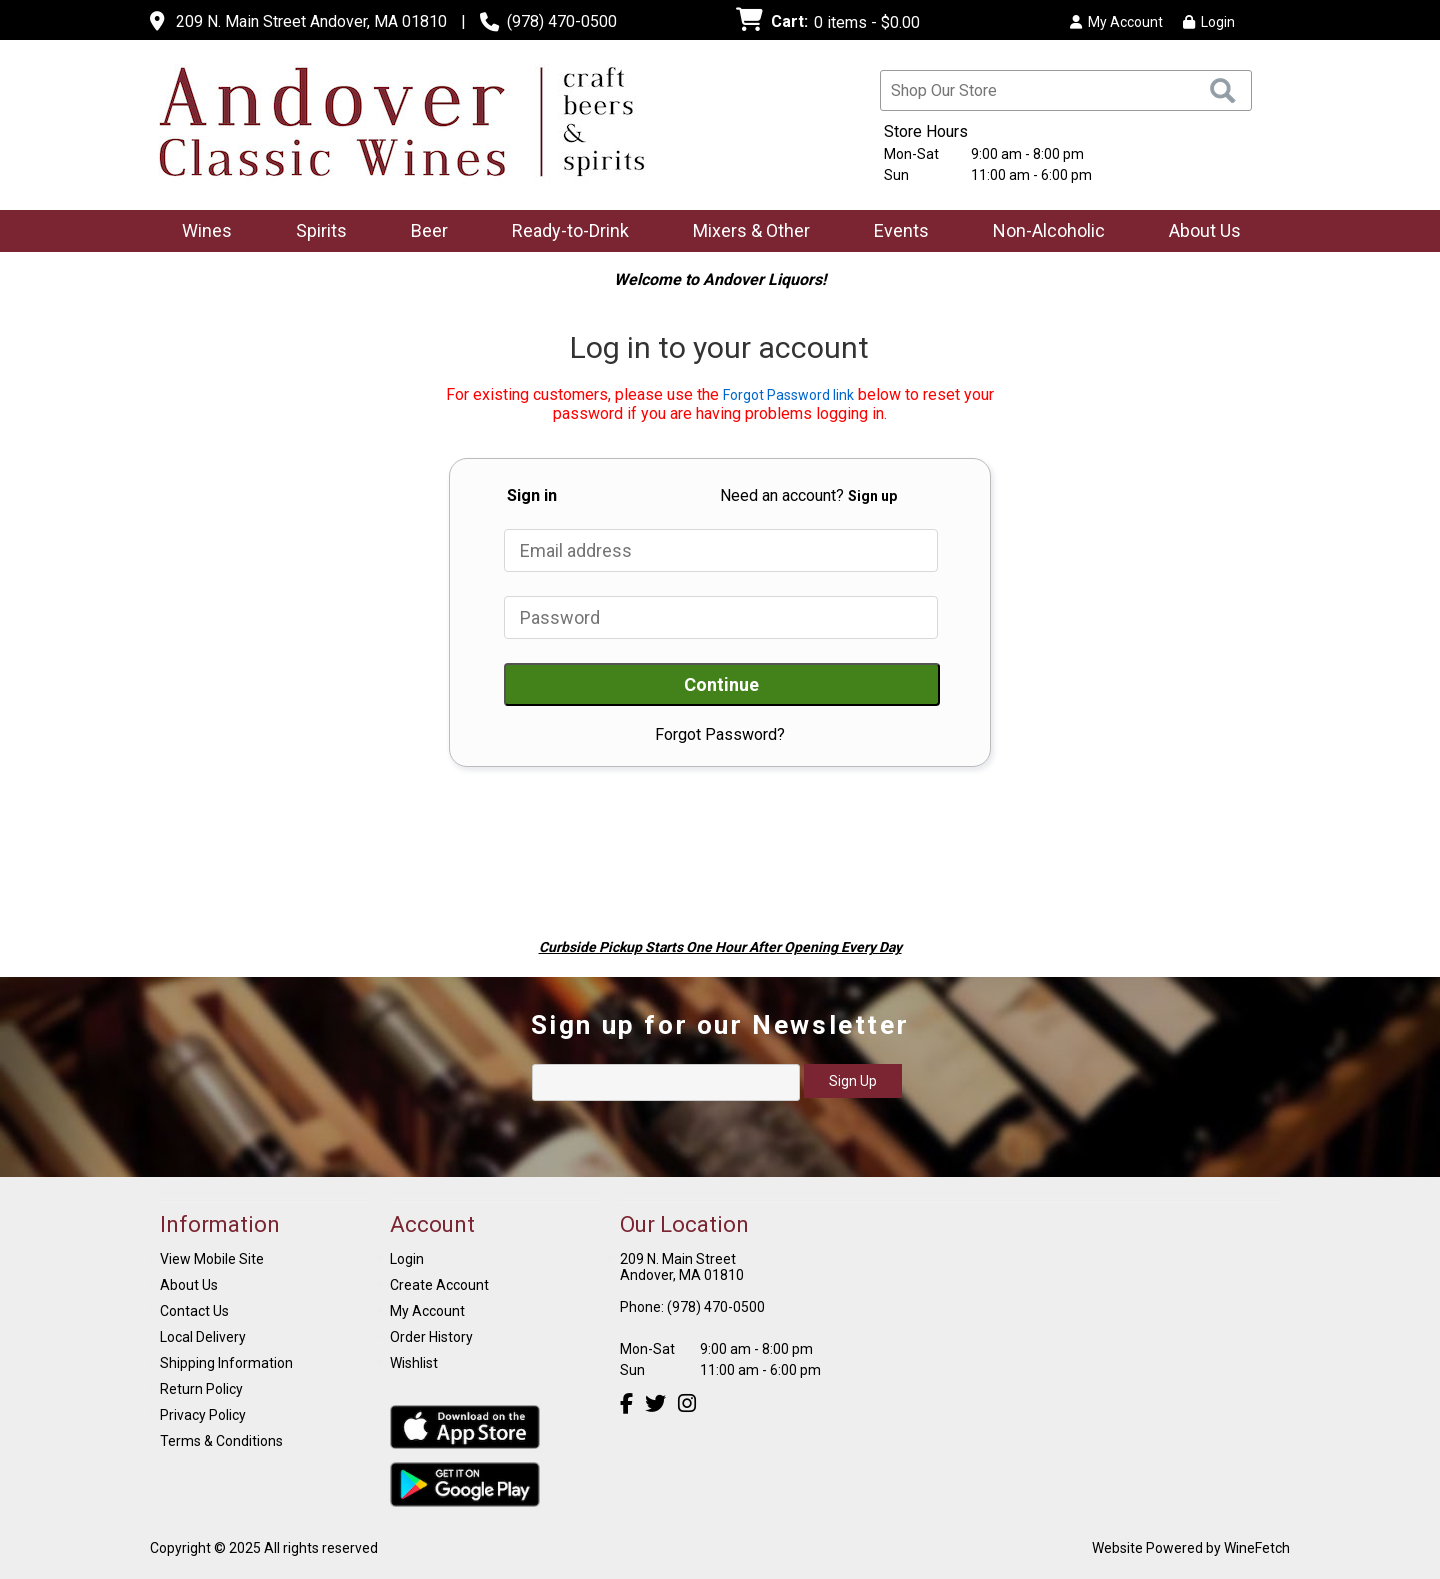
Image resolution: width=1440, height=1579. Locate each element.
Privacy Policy (203, 1415)
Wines (200, 232)
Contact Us (194, 1311)
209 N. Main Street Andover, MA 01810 (311, 21)
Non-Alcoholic (1042, 232)
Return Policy (201, 1389)
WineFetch (1257, 1548)
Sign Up (853, 1081)
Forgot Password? (720, 734)
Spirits (315, 232)
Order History (431, 1337)
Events (901, 230)
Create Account (439, 1285)
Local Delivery (203, 1337)
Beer (423, 232)
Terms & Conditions (221, 1441)
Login (1209, 22)
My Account (427, 1311)
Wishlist (414, 1363)
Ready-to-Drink (564, 232)
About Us (1198, 232)
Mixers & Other (745, 232)
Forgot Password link (788, 395)
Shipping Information (226, 1363)
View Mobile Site (212, 1259)
